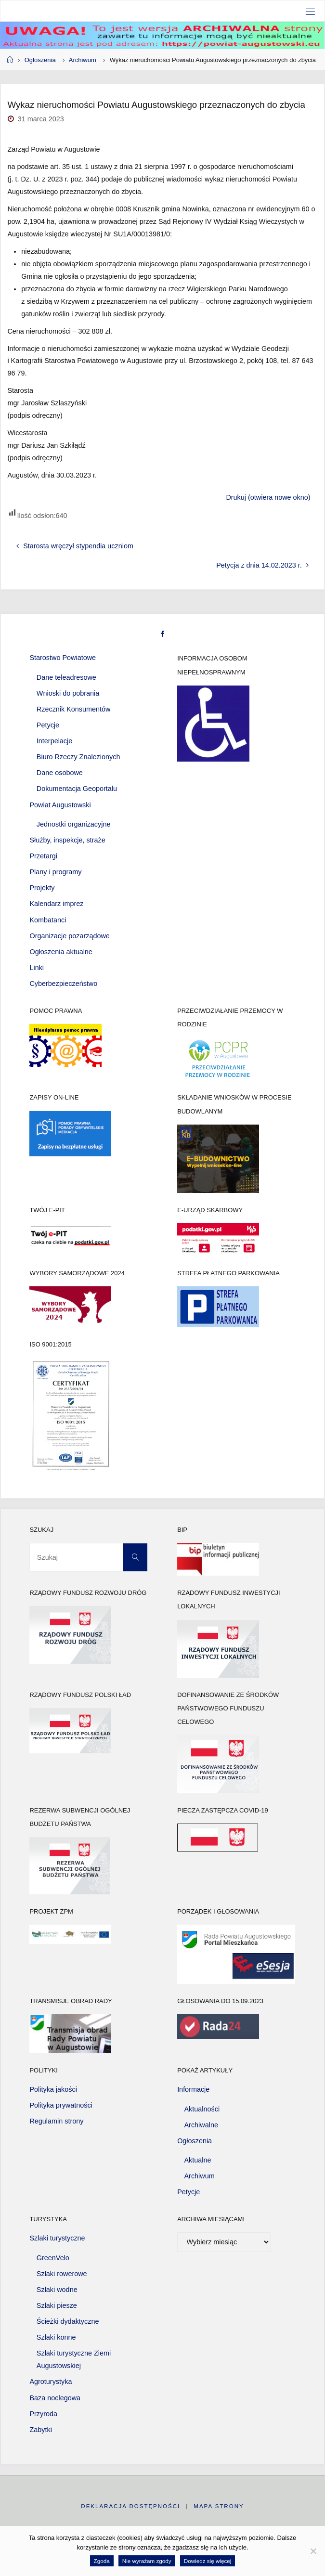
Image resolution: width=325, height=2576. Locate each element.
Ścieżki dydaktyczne (68, 2321)
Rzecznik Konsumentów (74, 709)
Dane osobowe (60, 773)
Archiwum (82, 60)
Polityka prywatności (60, 2105)
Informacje (193, 2089)
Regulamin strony (56, 2121)
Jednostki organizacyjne (74, 824)
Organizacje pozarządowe (69, 936)
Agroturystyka (50, 2381)
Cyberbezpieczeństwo (63, 983)
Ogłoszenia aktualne (60, 952)
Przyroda (43, 2414)
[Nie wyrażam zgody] (313, 2551)
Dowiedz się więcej (208, 2561)
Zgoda (102, 2561)
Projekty (41, 888)
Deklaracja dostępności (130, 2506)
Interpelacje (54, 741)
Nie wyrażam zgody (146, 2561)
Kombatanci (47, 920)
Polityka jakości (53, 2089)
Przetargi (43, 856)
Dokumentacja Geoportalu (77, 788)
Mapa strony (219, 2506)
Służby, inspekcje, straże (67, 840)
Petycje (48, 725)
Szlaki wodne (57, 2289)
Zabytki (40, 2430)
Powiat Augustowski (60, 805)
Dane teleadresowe (66, 677)
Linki (36, 967)
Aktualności (202, 2109)
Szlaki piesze (57, 2305)
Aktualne (197, 2160)
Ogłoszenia (40, 60)
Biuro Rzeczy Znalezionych (78, 757)
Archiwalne (201, 2125)
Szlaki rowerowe (62, 2274)
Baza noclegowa (54, 2398)
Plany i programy (55, 872)
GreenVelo (53, 2258)
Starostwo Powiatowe (62, 657)
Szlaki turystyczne (57, 2238)
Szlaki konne (56, 2337)
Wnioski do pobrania (68, 693)
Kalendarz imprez (56, 903)
